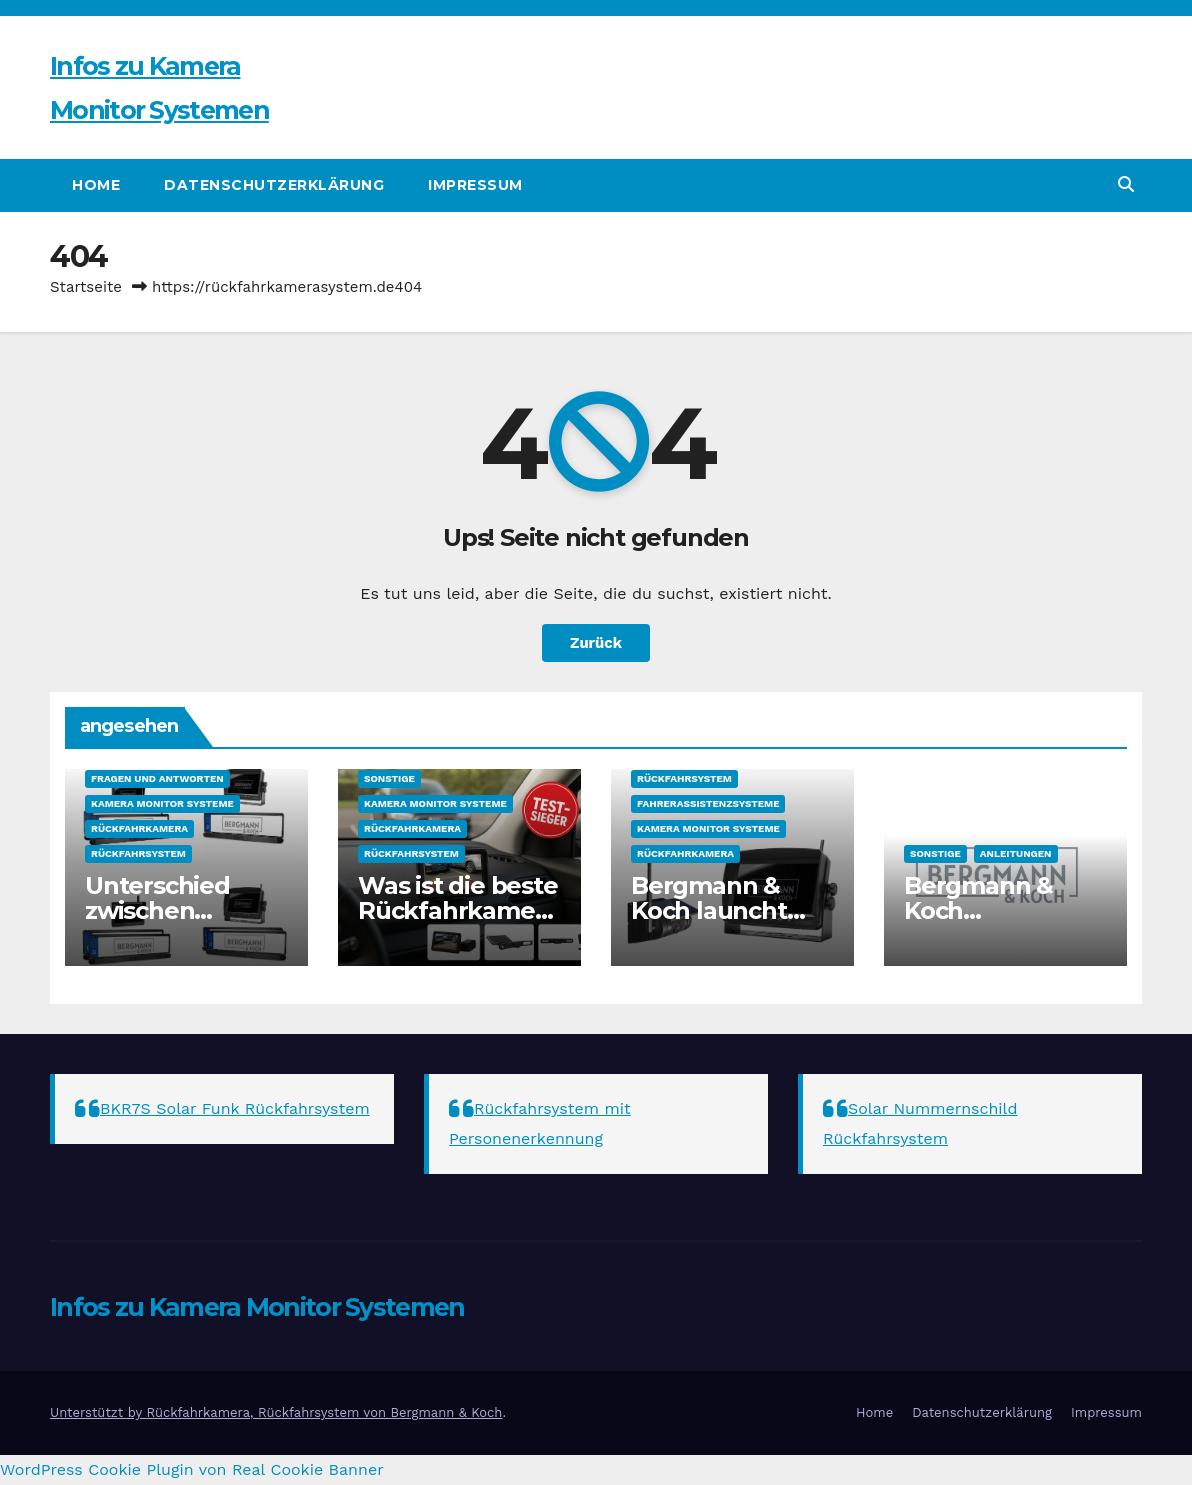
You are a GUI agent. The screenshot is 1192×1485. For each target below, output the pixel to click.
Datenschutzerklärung (274, 185)
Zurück (596, 643)
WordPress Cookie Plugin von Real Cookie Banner (192, 1469)
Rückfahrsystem (138, 853)
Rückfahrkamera (139, 828)
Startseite (86, 287)
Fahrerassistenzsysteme (708, 803)
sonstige (389, 778)
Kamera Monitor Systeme (162, 803)
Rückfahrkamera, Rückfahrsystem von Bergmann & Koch (324, 1412)
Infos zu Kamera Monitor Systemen (257, 1307)
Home (96, 185)
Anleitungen (1016, 853)
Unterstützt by (98, 1412)
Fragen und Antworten (157, 778)
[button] (1126, 184)
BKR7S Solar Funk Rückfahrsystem (235, 1108)
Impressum (475, 185)
